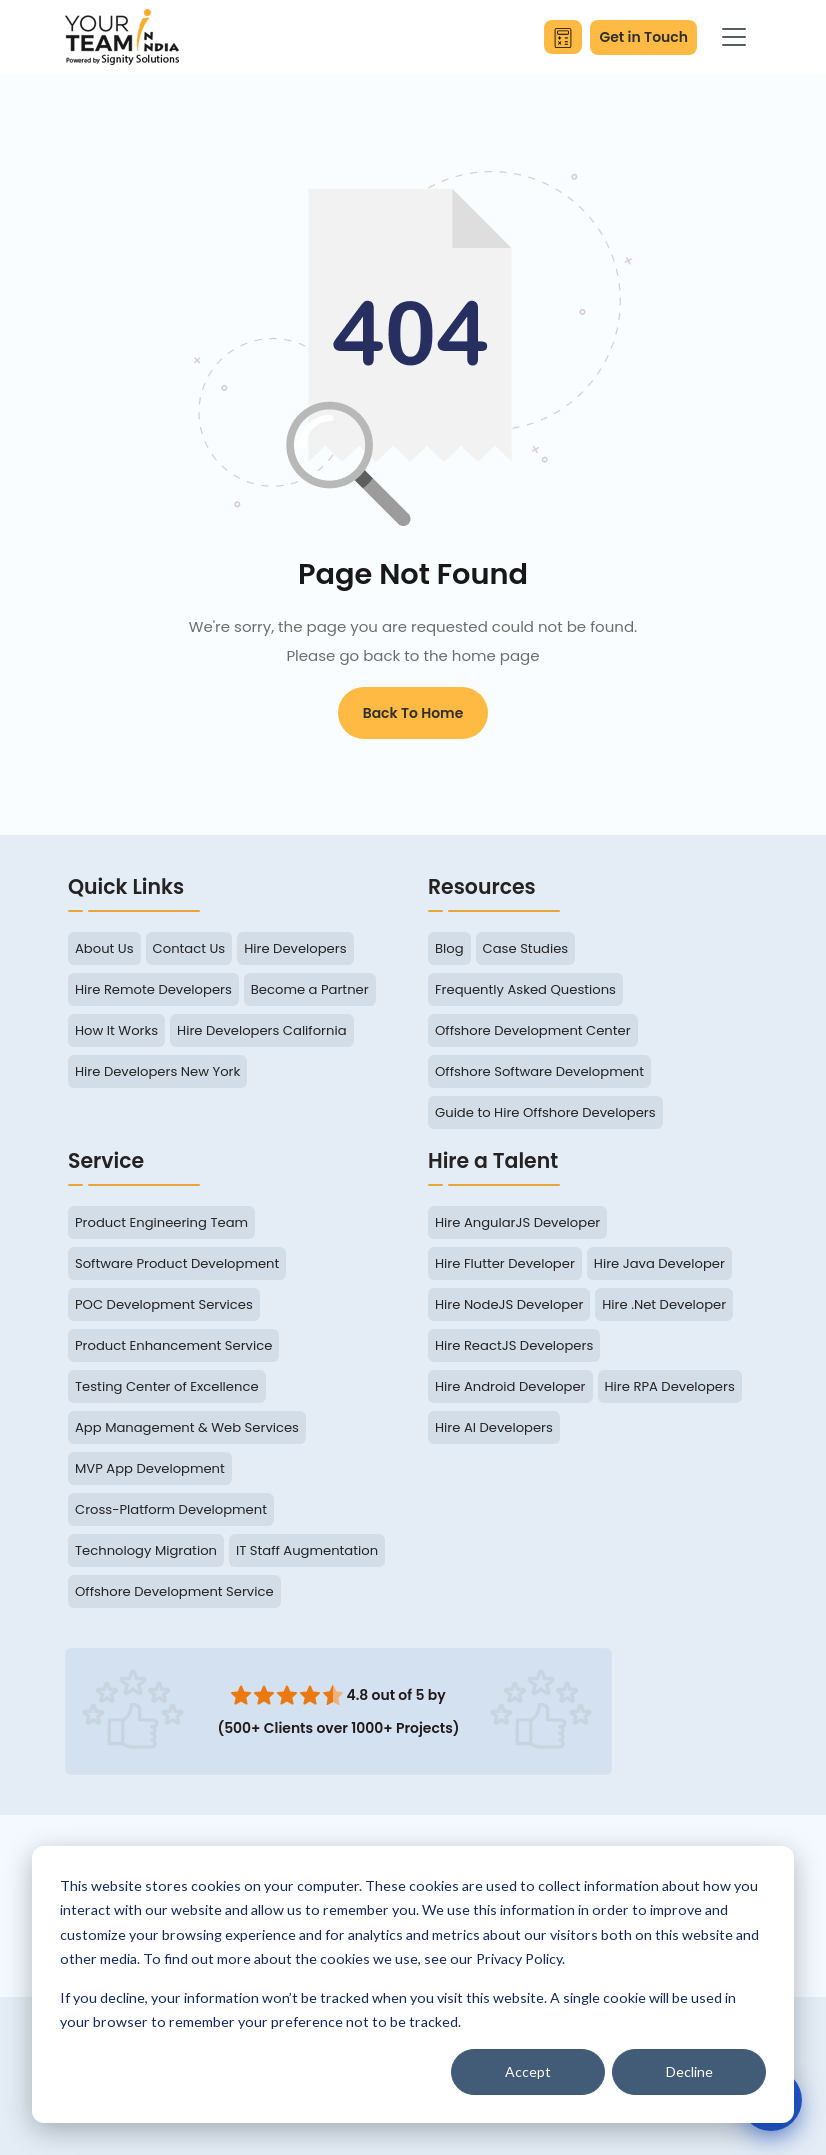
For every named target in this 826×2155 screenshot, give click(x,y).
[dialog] (413, 1984)
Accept (528, 2071)
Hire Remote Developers (153, 989)
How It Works (116, 1030)
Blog (449, 948)
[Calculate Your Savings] (563, 36)
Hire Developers (295, 948)
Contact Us (189, 948)
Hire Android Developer (510, 1386)
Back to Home (413, 713)
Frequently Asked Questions (525, 989)
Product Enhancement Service (173, 1345)
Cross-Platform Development (171, 1509)
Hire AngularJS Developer (517, 1222)
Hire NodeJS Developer (509, 1304)
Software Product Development (177, 1263)
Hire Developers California (261, 1030)
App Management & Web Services (187, 1427)
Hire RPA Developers (670, 1386)
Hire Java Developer (659, 1263)
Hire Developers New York (157, 1071)
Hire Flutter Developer (505, 1263)
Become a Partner (310, 989)
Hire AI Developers (494, 1427)
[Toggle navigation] (734, 37)
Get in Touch (643, 37)
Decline (689, 2071)
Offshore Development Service (174, 1591)
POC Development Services (164, 1304)
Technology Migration (146, 1550)
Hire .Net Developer (664, 1304)
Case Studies (526, 948)
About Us (104, 948)
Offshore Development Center (533, 1030)
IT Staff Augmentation (307, 1550)
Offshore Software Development (539, 1071)
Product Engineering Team (161, 1222)
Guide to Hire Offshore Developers (545, 1112)
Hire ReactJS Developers (514, 1345)
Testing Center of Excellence (167, 1386)
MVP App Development (150, 1468)
